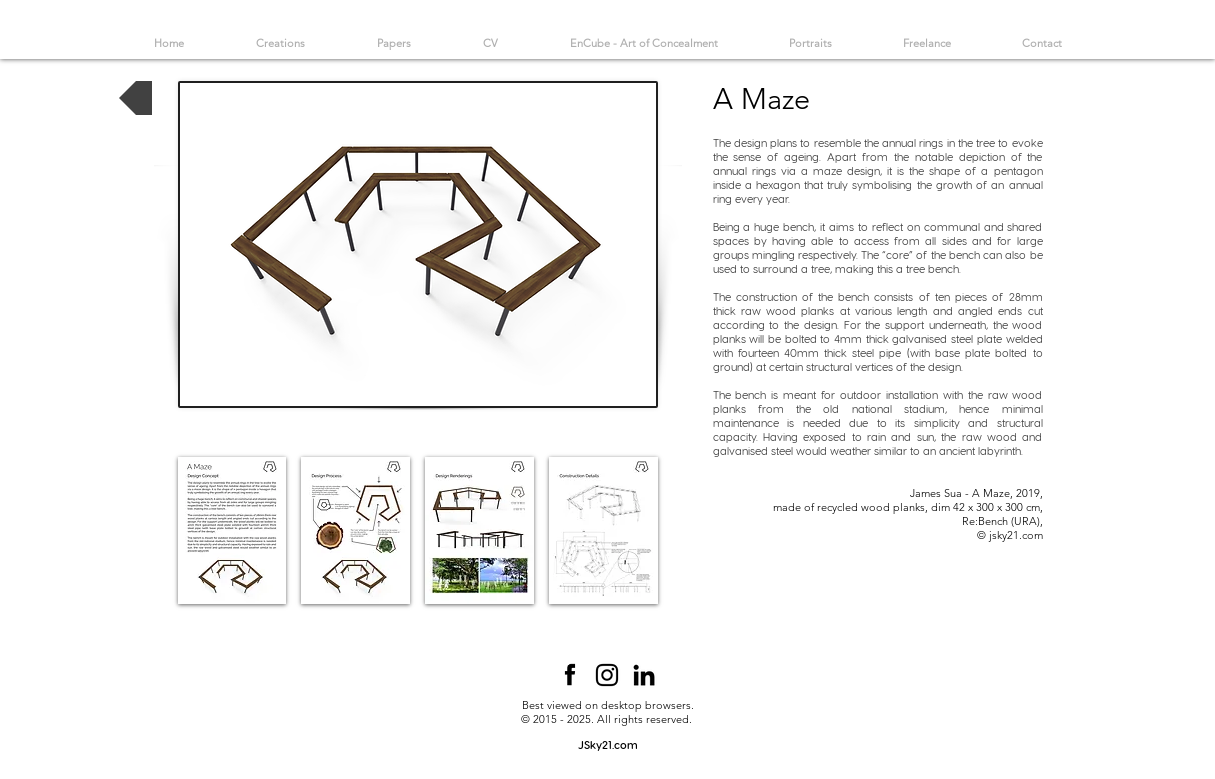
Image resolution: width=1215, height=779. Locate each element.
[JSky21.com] (608, 745)
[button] (232, 530)
